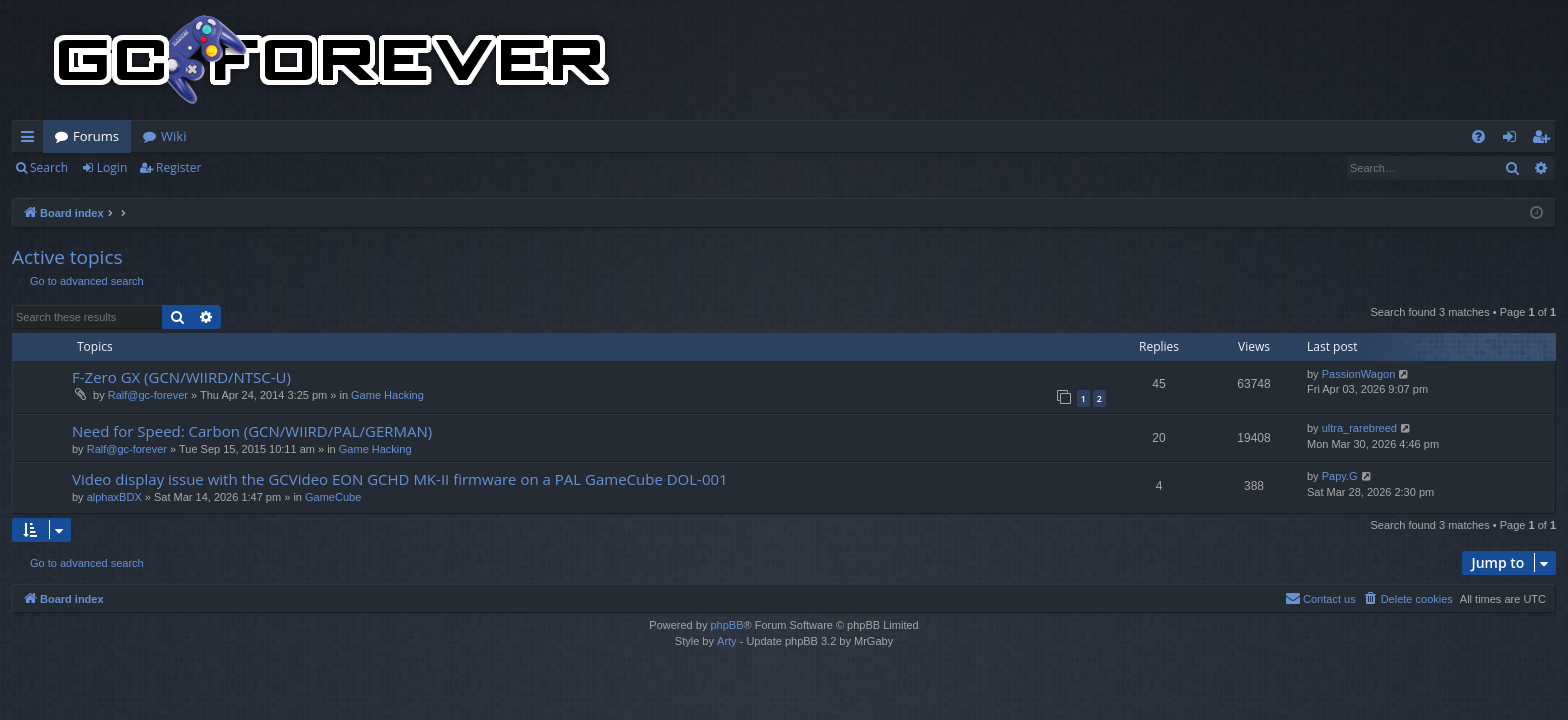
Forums (96, 136)
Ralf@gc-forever (148, 395)
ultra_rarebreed (1359, 428)
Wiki (173, 136)
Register (178, 167)
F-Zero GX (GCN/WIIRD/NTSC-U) (181, 377)
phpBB (726, 625)
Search (49, 167)
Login (112, 167)
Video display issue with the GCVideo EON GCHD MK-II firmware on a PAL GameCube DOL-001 (400, 479)
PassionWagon (1359, 374)
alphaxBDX (114, 497)
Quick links (31, 140)
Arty (727, 641)
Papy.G (1340, 476)
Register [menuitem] (1545, 140)
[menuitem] (1478, 136)
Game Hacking (387, 395)
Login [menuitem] (1513, 140)
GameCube (333, 497)
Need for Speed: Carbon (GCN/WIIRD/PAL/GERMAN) (252, 431)
